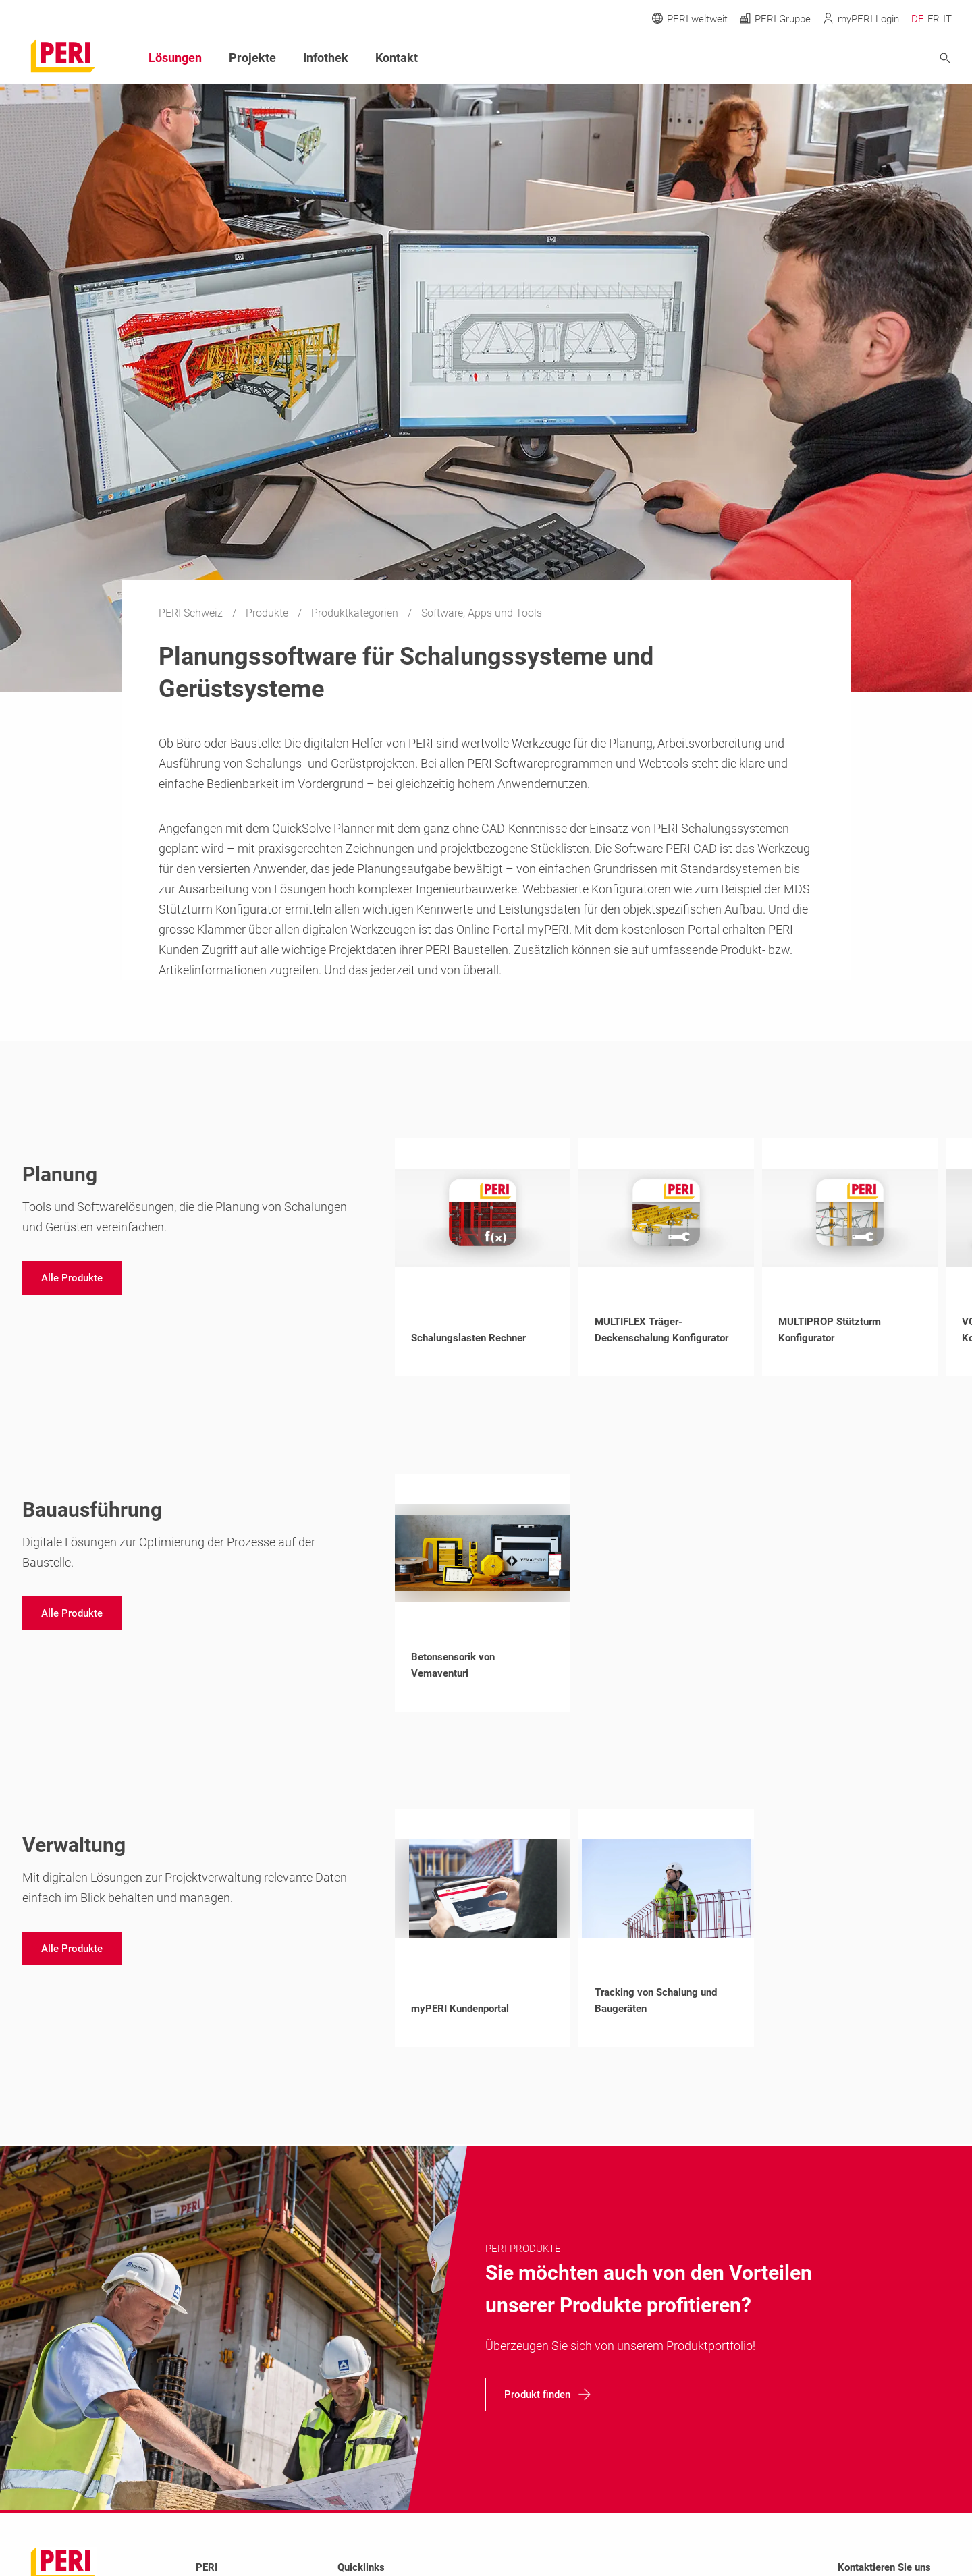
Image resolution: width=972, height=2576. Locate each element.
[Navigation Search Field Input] (871, 58)
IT (947, 19)
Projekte (252, 58)
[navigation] (72, 1278)
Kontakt (396, 58)
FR (933, 19)
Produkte (268, 613)
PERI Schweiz (192, 613)
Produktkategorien (356, 613)
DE (917, 19)
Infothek (325, 58)
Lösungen (175, 58)
